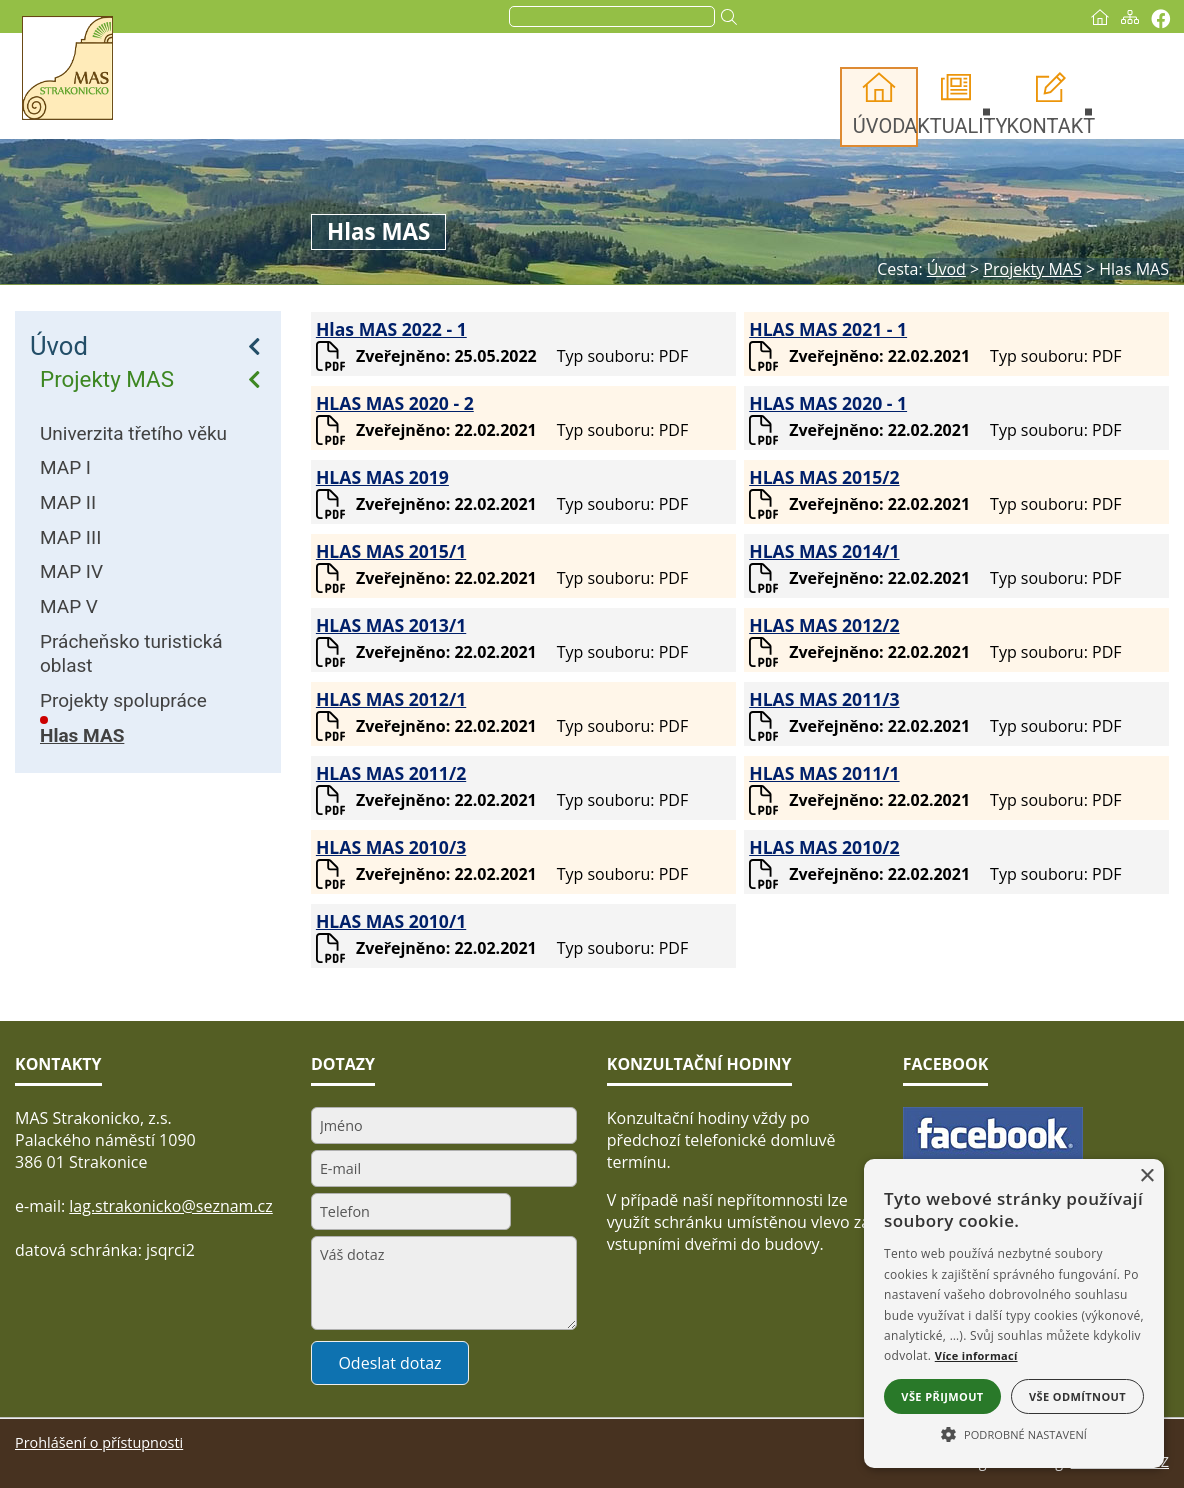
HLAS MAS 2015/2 (824, 477)
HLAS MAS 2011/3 (824, 699)
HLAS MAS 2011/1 (824, 773)
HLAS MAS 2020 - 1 (828, 403)
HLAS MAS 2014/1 (824, 551)
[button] (1014, 1433)
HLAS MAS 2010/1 (391, 921)
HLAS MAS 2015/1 (391, 551)
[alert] (1014, 1313)
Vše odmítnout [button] (1077, 1396)
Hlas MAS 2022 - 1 (391, 329)
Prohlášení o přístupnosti (99, 1442)
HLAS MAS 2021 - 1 (828, 329)
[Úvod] (1100, 17)
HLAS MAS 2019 (382, 477)
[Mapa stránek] (1130, 17)
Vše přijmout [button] (942, 1396)
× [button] (1146, 1176)
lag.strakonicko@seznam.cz (171, 1206)
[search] (610, 17)
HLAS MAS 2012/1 (391, 699)
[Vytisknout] (1160, 18)
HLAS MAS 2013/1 (391, 625)
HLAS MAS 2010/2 (824, 847)
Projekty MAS (107, 379)
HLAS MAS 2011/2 (391, 773)
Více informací (976, 1355)
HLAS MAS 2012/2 (824, 625)
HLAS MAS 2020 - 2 (395, 403)
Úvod (59, 346)
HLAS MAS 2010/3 (391, 847)
